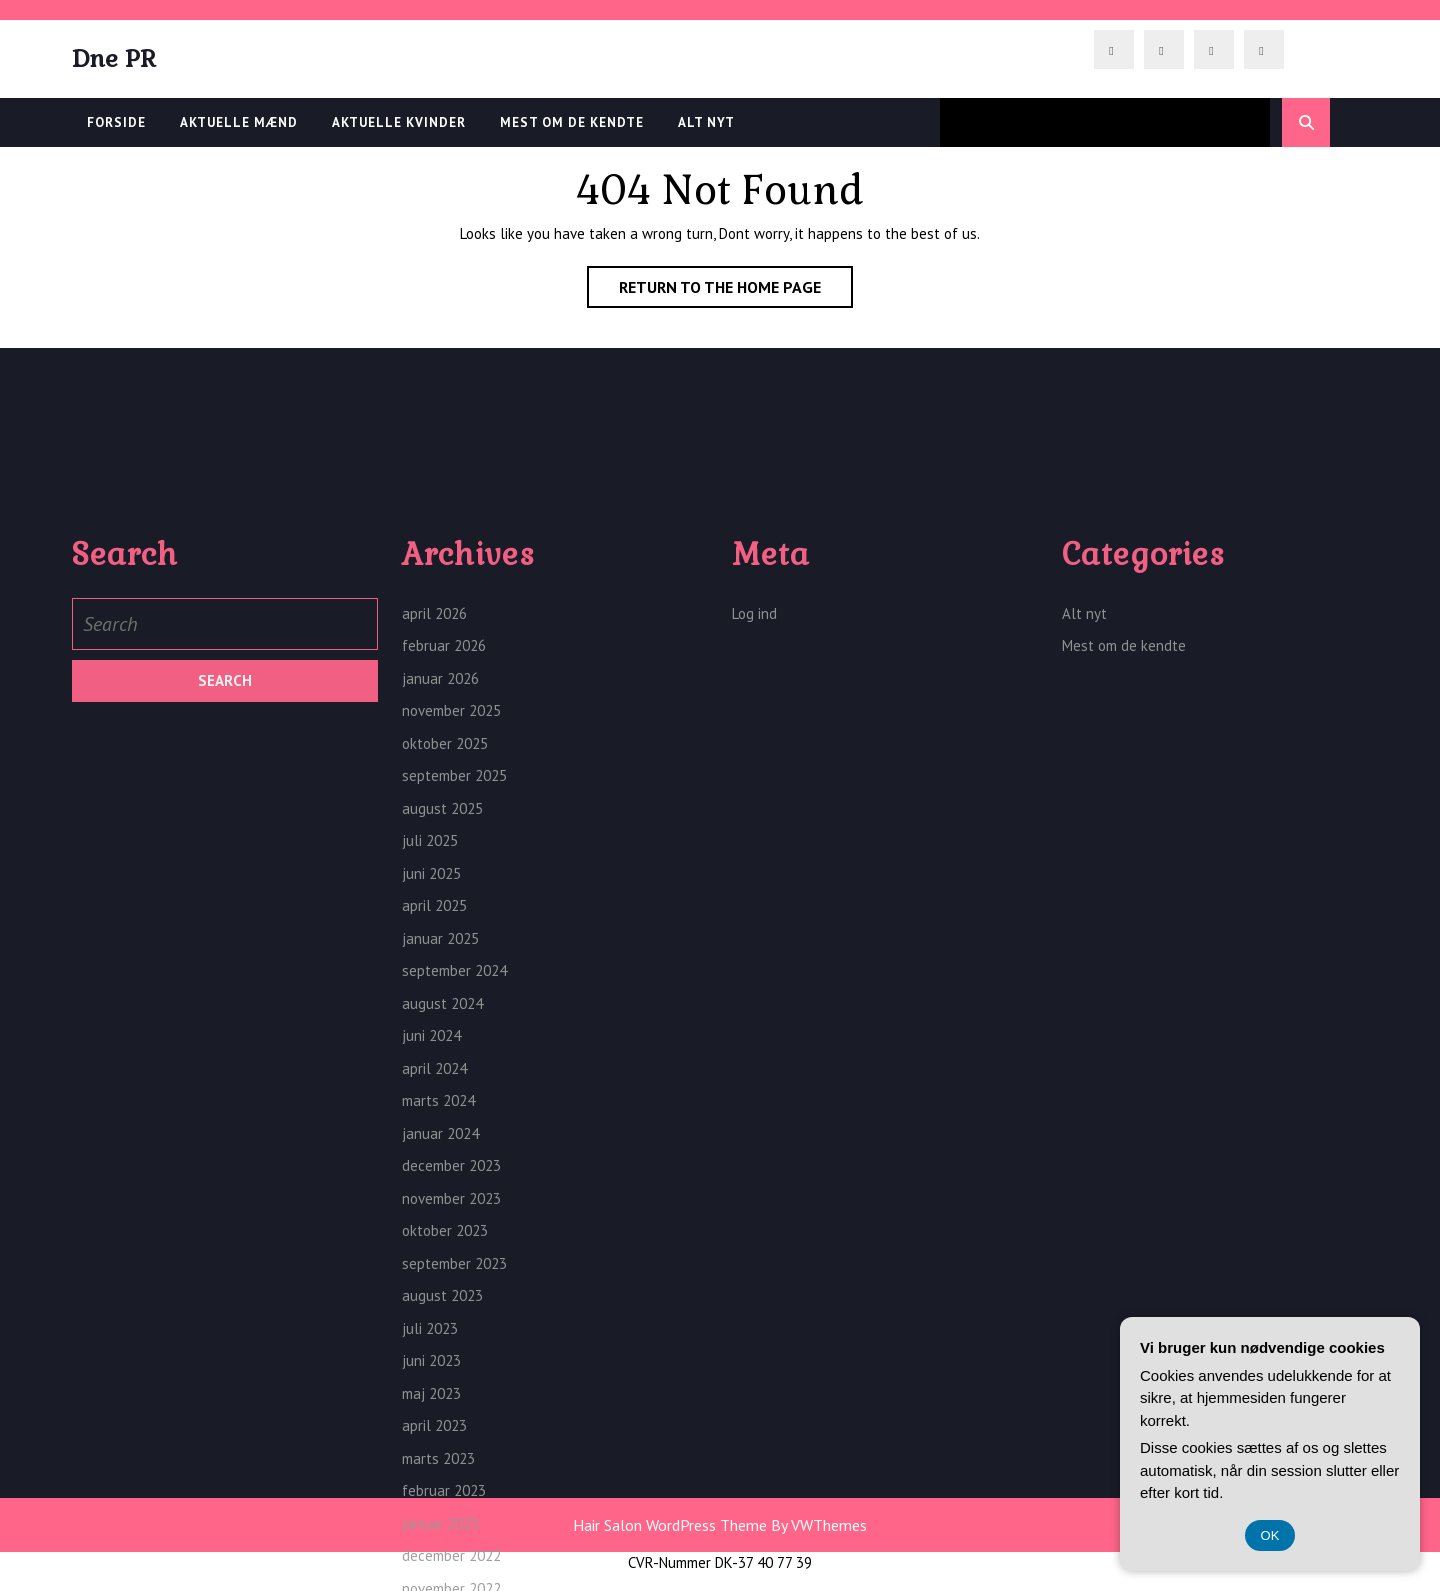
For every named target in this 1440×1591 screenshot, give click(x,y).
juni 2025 (431, 1087)
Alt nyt (706, 122)
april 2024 (434, 1282)
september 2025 (454, 989)
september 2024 (454, 1184)
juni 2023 (431, 1574)
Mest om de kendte (572, 122)
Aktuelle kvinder (399, 122)
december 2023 (451, 1379)
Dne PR (114, 58)
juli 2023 (430, 1542)
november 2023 (451, 1412)
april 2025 (434, 1119)
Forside (116, 122)
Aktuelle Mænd (239, 122)
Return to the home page (736, 291)
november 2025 (451, 924)
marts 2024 (438, 1314)
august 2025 (442, 1022)
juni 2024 (431, 1249)
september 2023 (454, 1477)
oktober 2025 (445, 957)
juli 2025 (430, 1054)
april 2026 (434, 827)
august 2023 (442, 1509)
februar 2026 (444, 859)
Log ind (754, 827)
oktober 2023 (445, 1444)
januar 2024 (440, 1347)
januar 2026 (440, 892)
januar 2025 (440, 1152)
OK (1270, 1535)
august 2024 (442, 1217)
